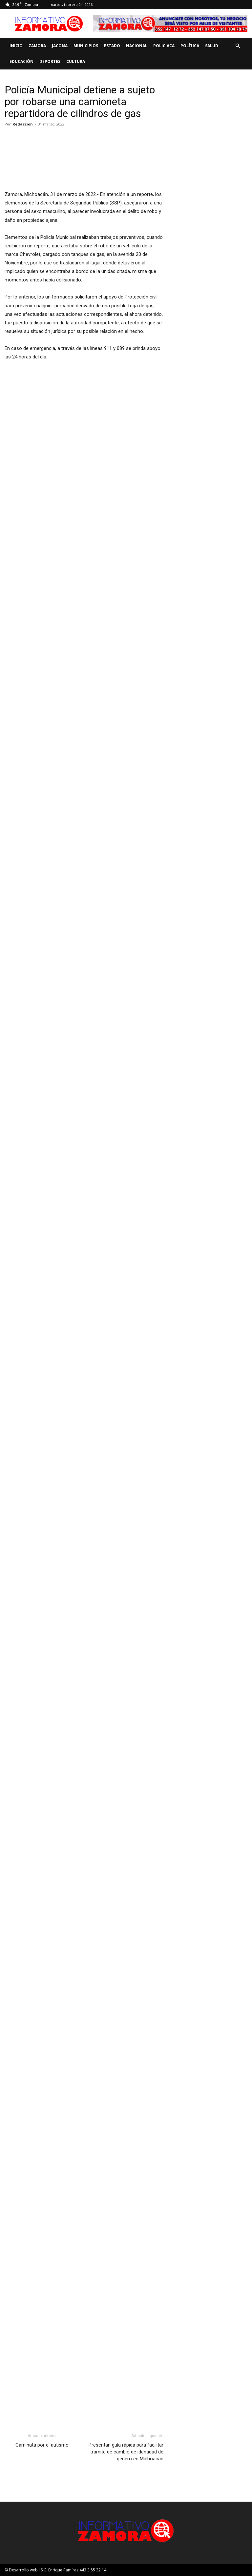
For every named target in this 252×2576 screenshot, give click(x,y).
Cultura (75, 61)
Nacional (136, 45)
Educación (21, 61)
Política (189, 45)
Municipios (86, 45)
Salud (211, 45)
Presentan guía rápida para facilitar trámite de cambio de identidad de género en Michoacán (126, 2452)
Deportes (49, 61)
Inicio (16, 45)
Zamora (37, 45)
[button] (237, 46)
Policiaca (164, 45)
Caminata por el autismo (42, 2445)
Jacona (60, 45)
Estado (112, 45)
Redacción (22, 124)
